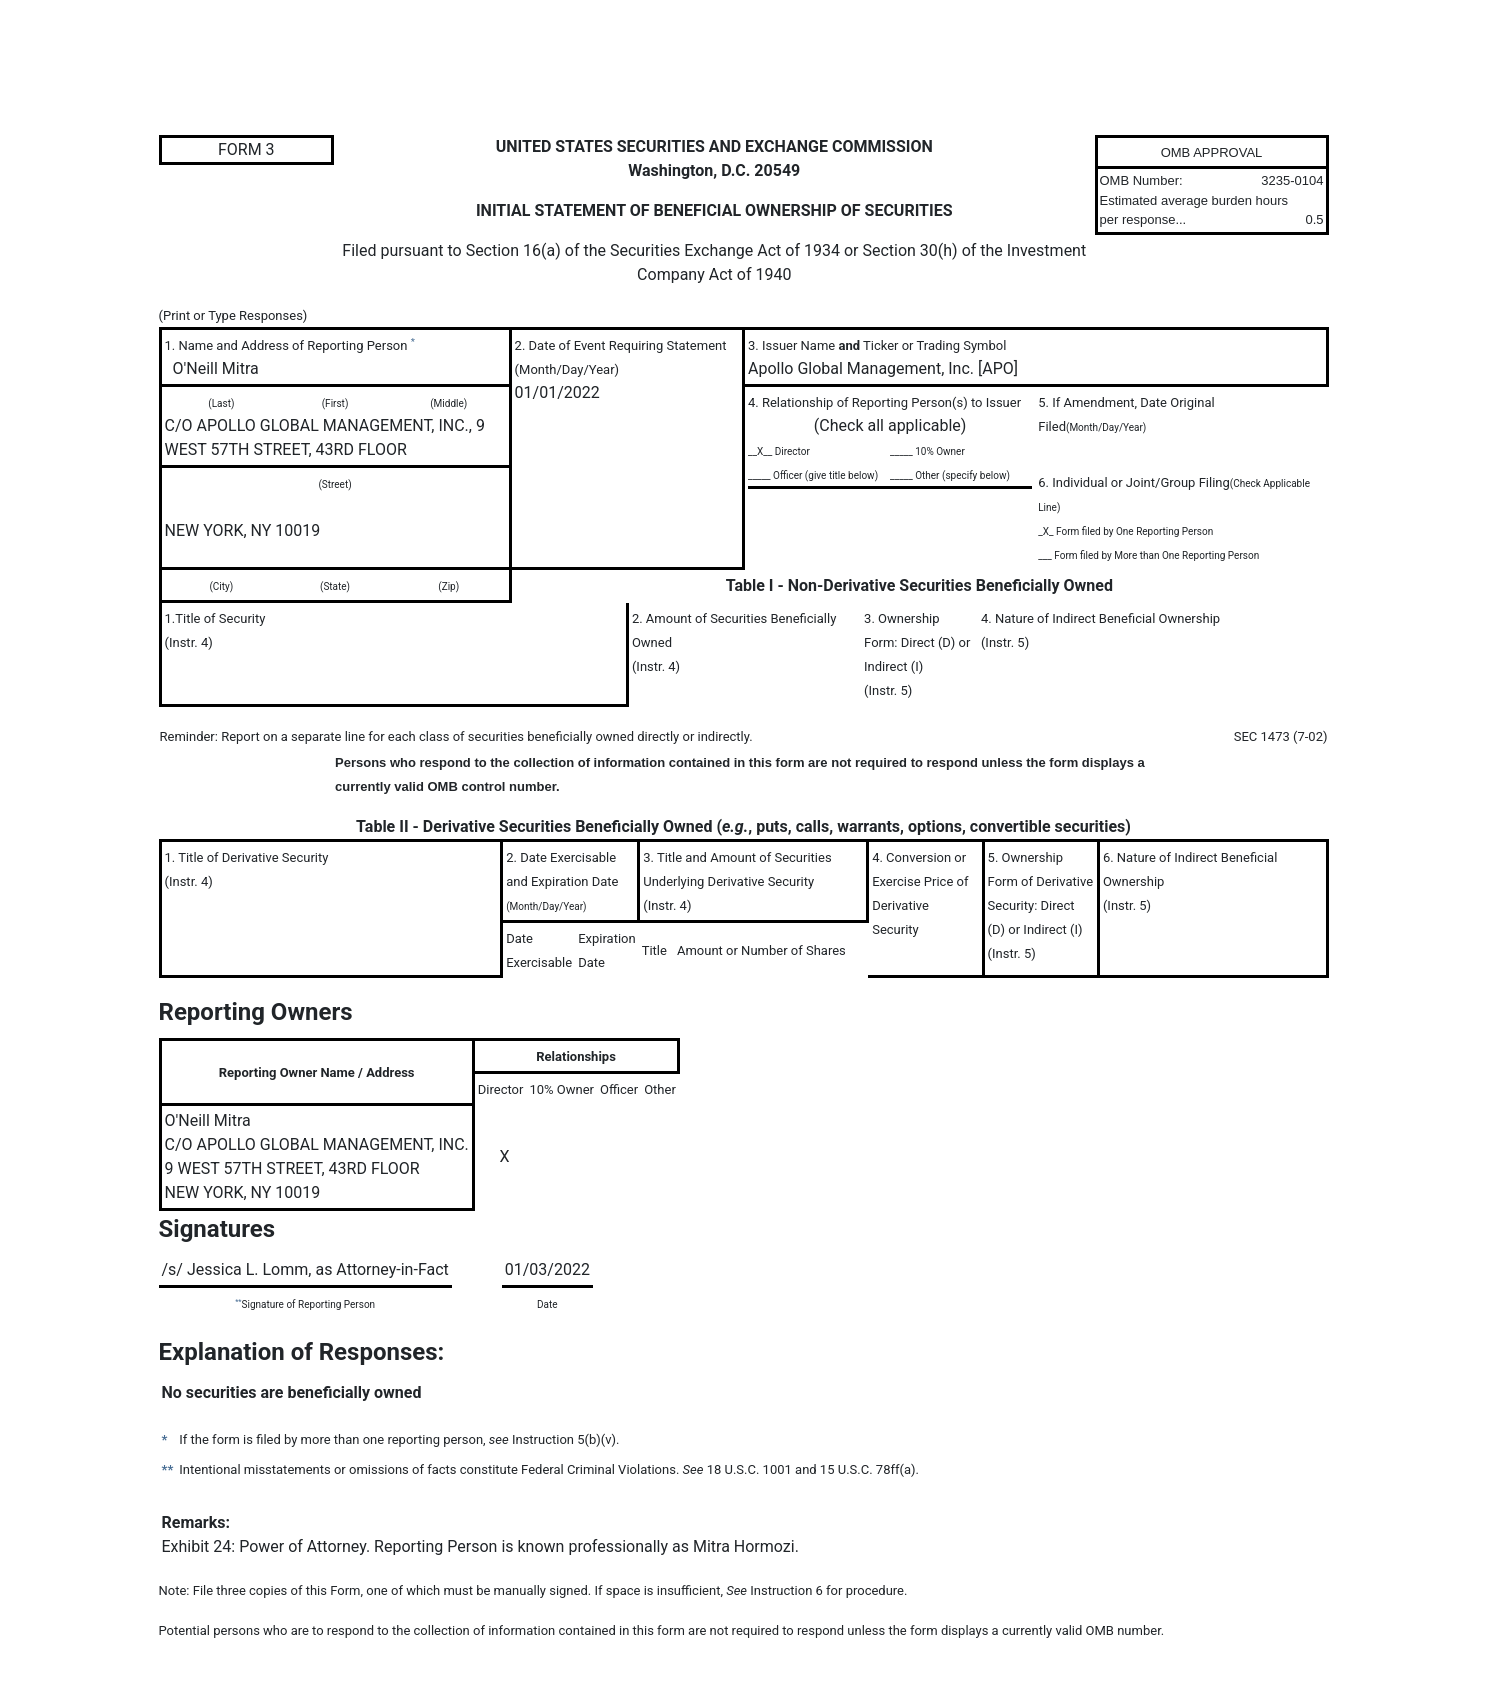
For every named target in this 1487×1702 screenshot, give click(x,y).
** (238, 1301)
